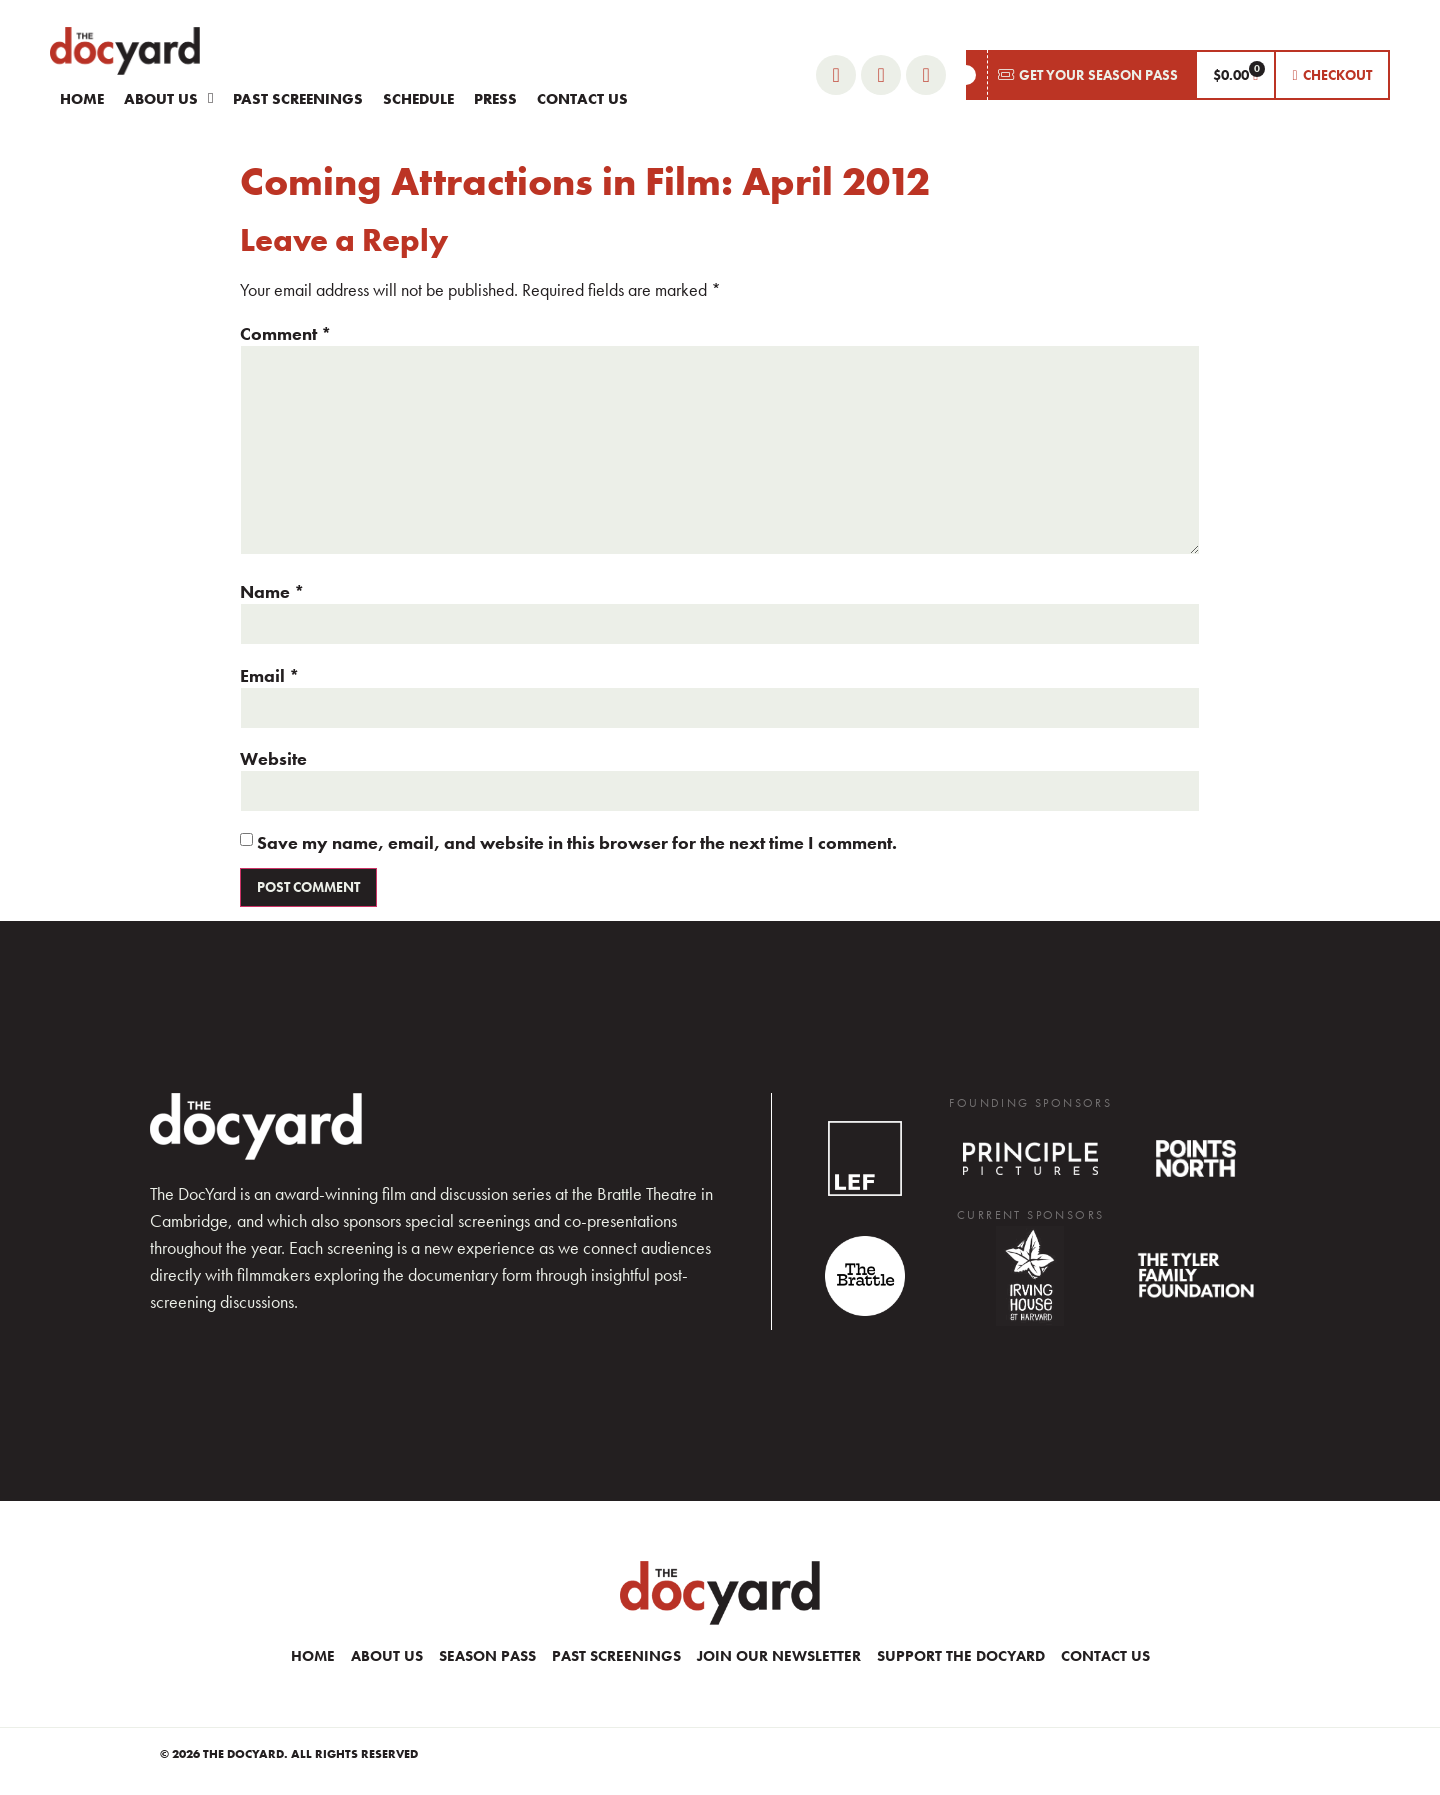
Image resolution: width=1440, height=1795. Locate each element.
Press (495, 99)
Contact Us (582, 99)
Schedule (418, 99)
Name (272, 592)
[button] (1080, 75)
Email (270, 676)
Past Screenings (298, 99)
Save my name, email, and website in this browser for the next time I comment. (577, 843)
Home (82, 99)
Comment (286, 334)
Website (273, 759)
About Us (168, 98)
